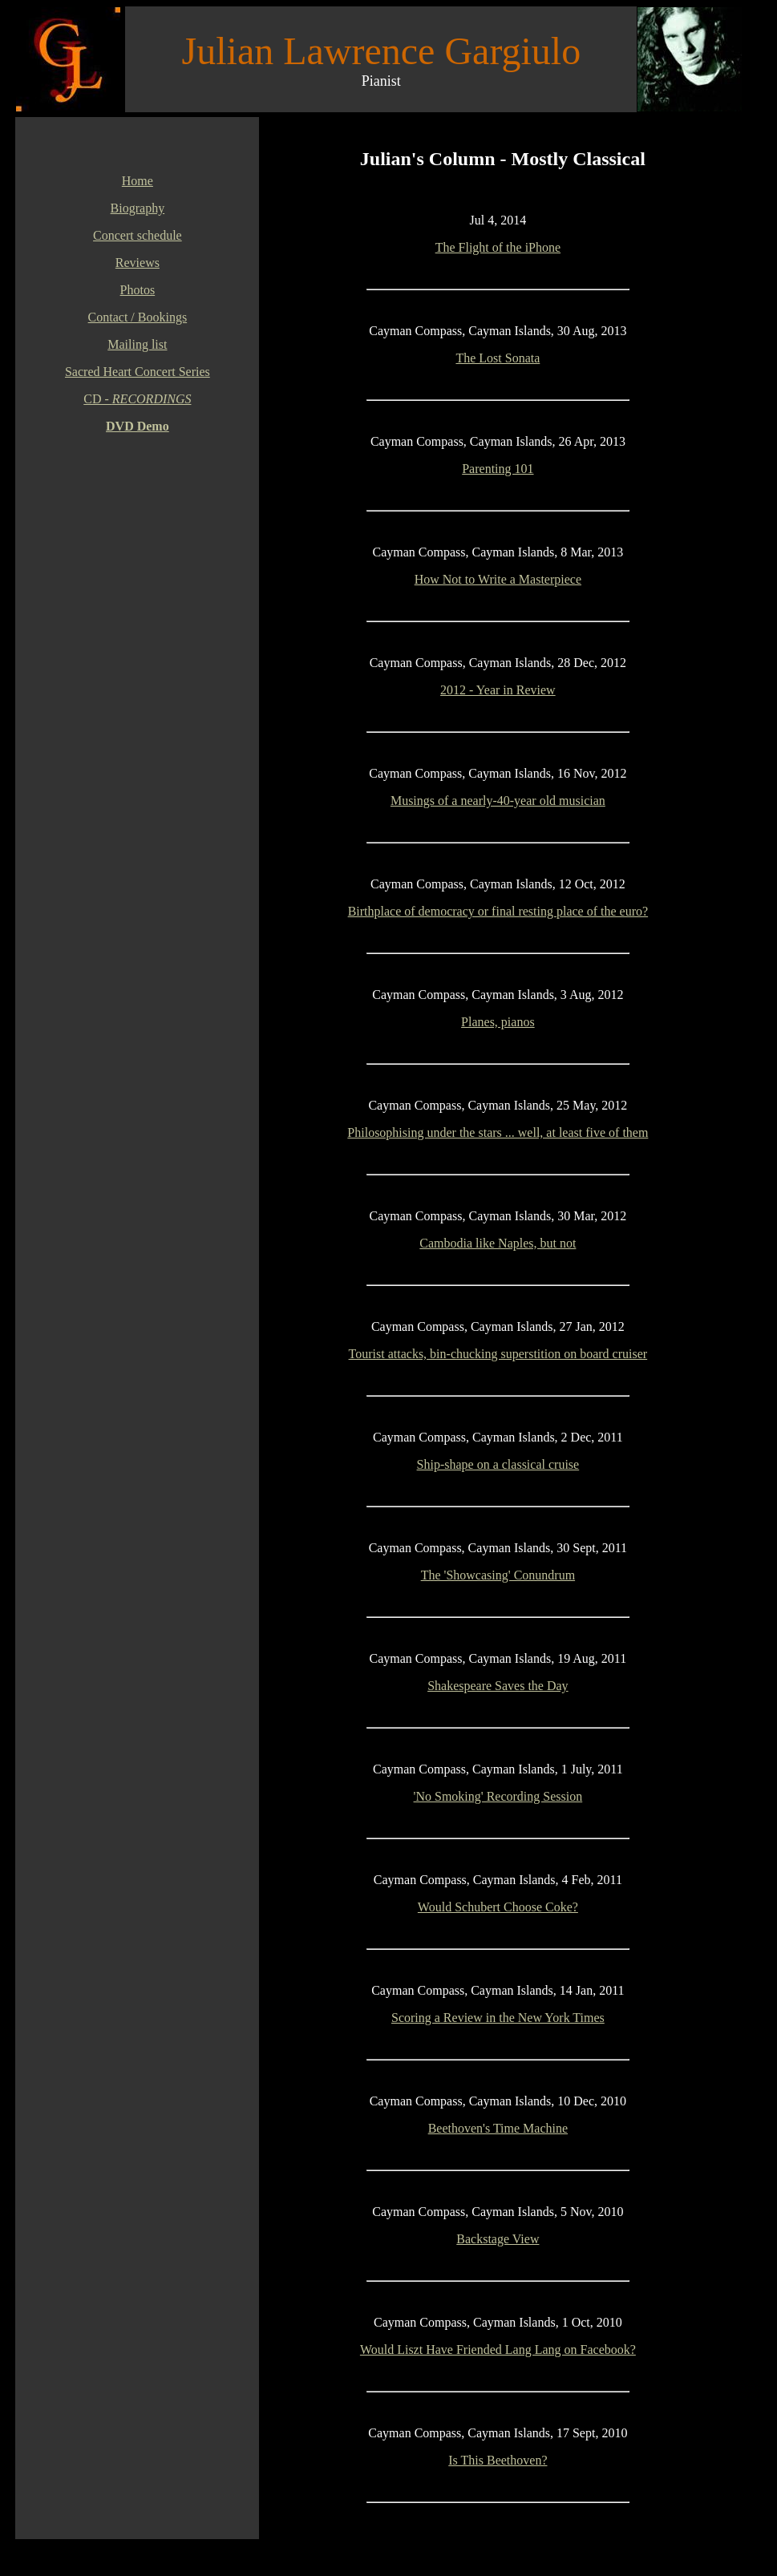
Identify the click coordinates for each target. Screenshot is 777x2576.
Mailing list (137, 344)
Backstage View (497, 2239)
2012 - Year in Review (498, 690)
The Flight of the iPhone (497, 247)
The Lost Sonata (497, 358)
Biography (138, 208)
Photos (138, 290)
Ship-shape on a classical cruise (498, 1464)
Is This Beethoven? (497, 2460)
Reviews (137, 262)
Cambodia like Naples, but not (497, 1243)
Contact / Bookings (138, 317)
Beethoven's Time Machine (498, 2128)
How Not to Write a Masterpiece (498, 579)
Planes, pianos (498, 1022)
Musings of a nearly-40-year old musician (498, 800)
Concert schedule (137, 235)
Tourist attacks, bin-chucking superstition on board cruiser (498, 1354)
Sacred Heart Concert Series (137, 371)
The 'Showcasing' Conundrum (498, 1575)
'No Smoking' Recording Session (498, 1796)
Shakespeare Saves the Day (498, 1685)
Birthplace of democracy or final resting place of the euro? (498, 911)
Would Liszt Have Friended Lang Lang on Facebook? (498, 2349)
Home (137, 181)
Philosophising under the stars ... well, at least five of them (497, 1132)
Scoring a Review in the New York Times (498, 2017)
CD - (137, 399)
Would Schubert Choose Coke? (498, 1907)
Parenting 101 (497, 468)
